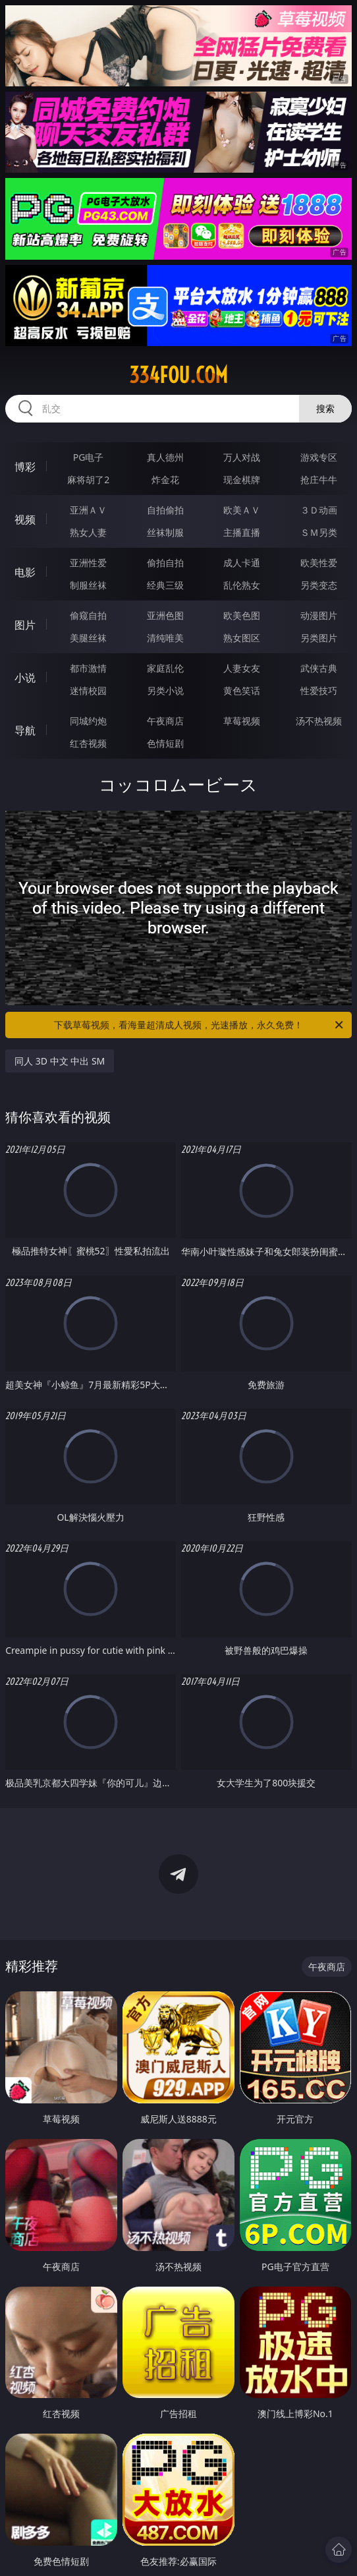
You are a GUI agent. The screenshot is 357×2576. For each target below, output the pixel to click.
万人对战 (241, 457)
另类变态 (318, 585)
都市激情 (88, 668)
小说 (25, 677)
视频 (25, 519)
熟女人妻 (88, 532)
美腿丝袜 (88, 637)
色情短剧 (165, 743)
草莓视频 (241, 721)
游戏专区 (318, 457)
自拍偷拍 (165, 510)
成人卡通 (241, 562)
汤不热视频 (319, 721)
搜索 (325, 408)
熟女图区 (241, 637)
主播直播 (241, 532)
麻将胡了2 (88, 479)
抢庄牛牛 (318, 479)
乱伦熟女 (241, 585)
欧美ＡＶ (241, 510)
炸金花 (165, 479)
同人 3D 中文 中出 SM (59, 1061)
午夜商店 (165, 721)
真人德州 (165, 457)
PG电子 (88, 457)
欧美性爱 (318, 562)
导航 (25, 730)
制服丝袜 (88, 585)
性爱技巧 (318, 690)
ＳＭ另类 (318, 532)
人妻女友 (241, 668)
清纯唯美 (165, 637)
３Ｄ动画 (318, 510)
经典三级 (165, 585)
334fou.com (178, 375)
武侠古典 (318, 668)
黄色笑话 (241, 690)
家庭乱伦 (165, 668)
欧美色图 (241, 615)
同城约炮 (88, 721)
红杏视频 (88, 743)
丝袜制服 (165, 532)
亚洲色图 (165, 615)
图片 (25, 625)
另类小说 (165, 690)
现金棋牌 (241, 479)
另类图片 (318, 637)
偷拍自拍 (165, 562)
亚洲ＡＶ (88, 510)
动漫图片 (318, 615)
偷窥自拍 (88, 615)
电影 (25, 572)
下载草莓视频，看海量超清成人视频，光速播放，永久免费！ (199, 1025)
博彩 (25, 466)
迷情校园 (88, 690)
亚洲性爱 (88, 562)
